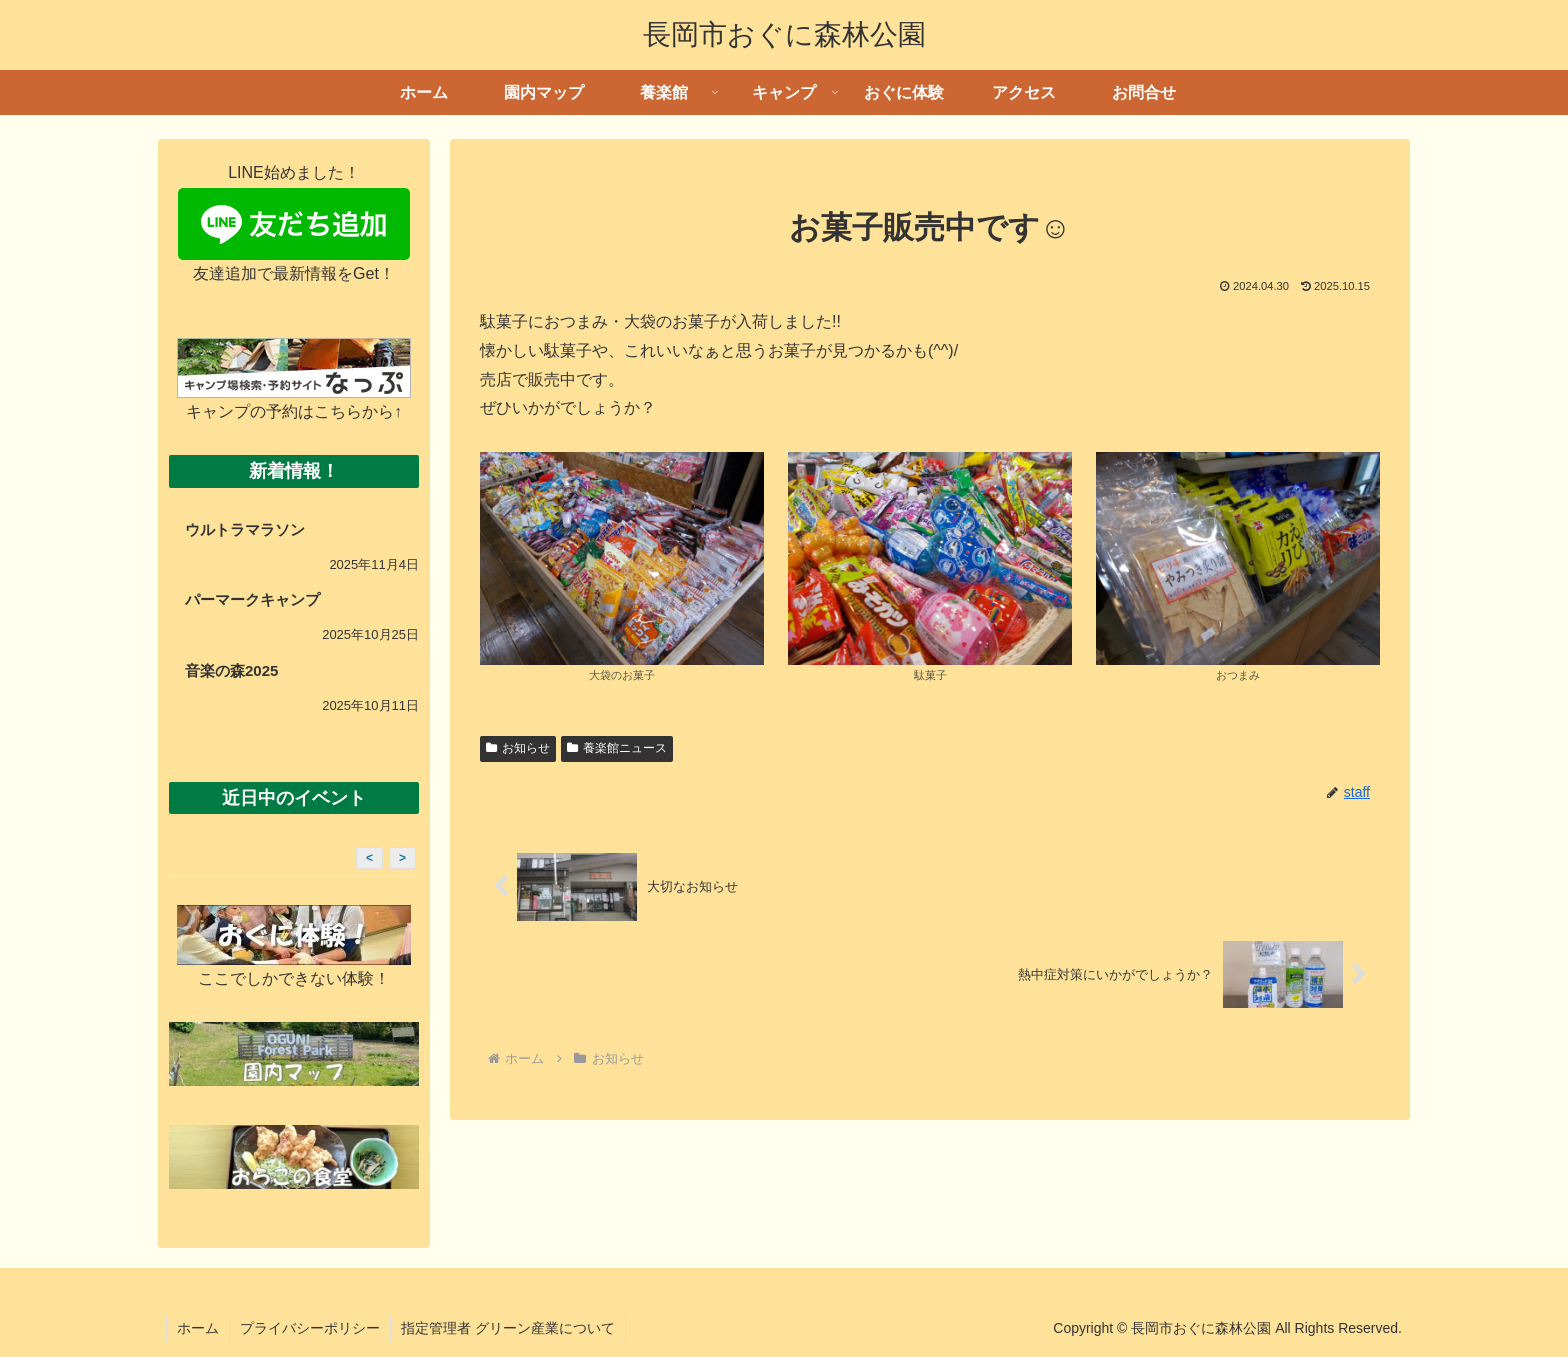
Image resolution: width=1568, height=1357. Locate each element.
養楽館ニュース (617, 748)
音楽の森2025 (231, 670)
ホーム (198, 1328)
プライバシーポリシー (310, 1328)
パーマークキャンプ (252, 599)
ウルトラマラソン (245, 529)
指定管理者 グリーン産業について (508, 1328)
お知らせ (518, 748)
